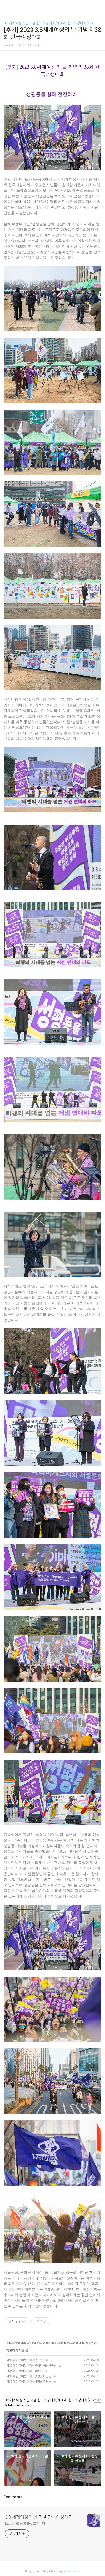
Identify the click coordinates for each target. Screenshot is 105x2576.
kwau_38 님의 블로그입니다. (25, 2524)
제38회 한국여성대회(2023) (74, 2343)
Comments (13, 2497)
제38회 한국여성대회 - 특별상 (24, 2371)
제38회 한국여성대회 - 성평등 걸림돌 (28, 2381)
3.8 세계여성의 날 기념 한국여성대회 (30, 2343)
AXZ (51, 2571)
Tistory (75, 2571)
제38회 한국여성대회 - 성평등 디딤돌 (28, 2376)
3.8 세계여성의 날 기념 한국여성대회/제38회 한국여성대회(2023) (50, 23)
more (97, 2400)
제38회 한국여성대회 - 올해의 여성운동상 (31, 2365)
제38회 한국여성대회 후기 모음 (25, 2360)
